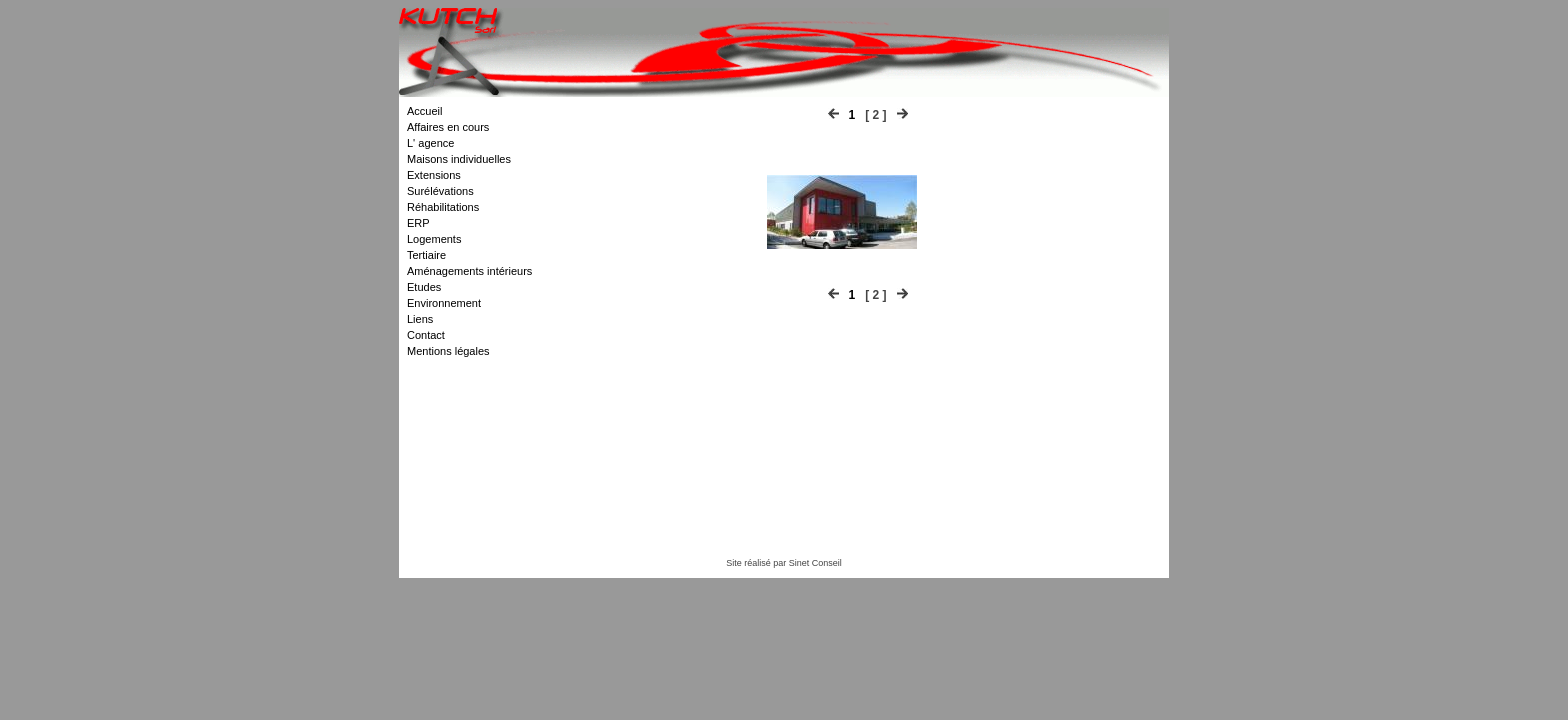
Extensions (434, 175)
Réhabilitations (443, 207)
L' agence (430, 143)
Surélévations (440, 191)
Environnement (444, 303)
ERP (418, 223)
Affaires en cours (448, 127)
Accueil (424, 111)
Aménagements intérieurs (469, 271)
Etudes (424, 287)
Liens (420, 319)
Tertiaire (426, 255)
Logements (434, 239)
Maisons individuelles (459, 159)
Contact (426, 335)
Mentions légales (448, 351)
